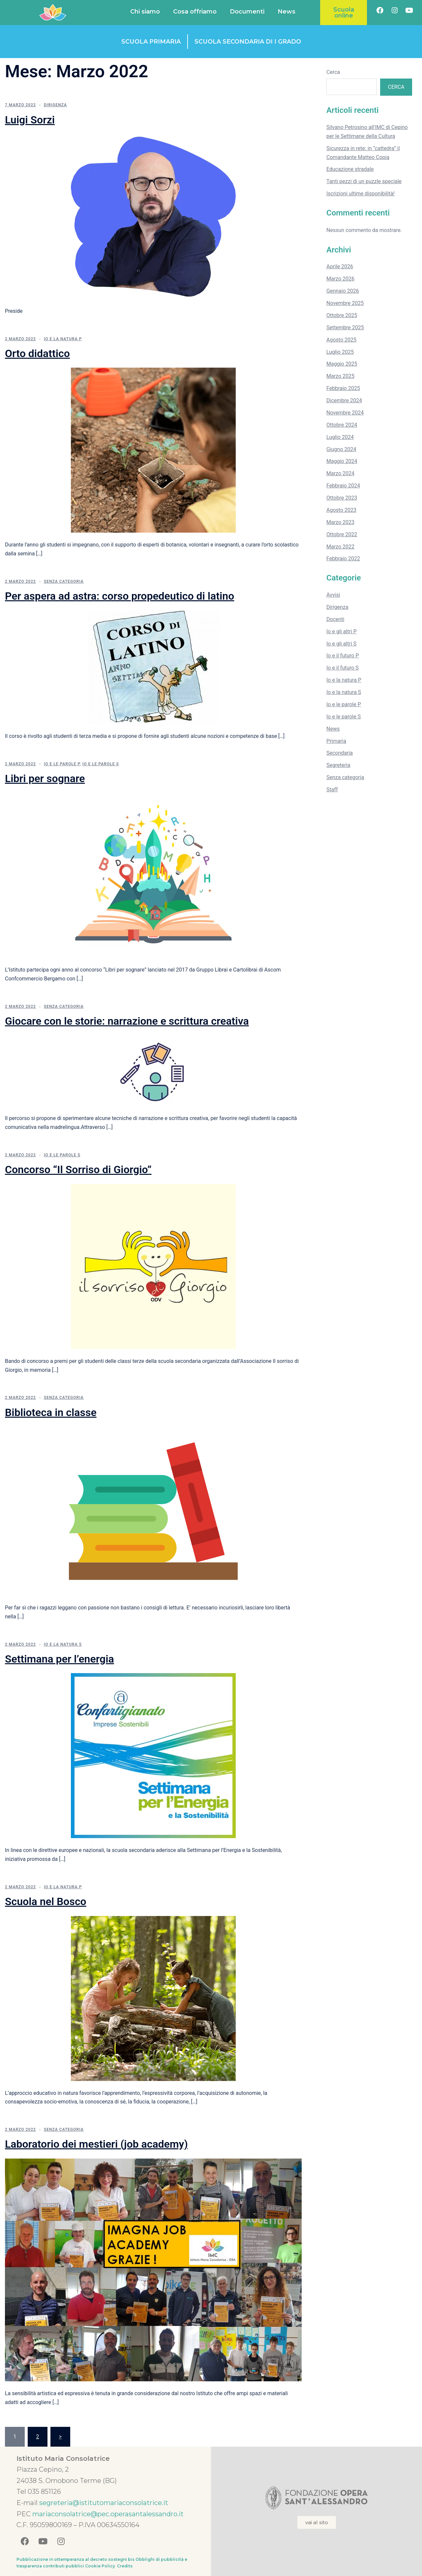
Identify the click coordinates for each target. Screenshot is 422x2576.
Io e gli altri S (341, 644)
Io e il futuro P (342, 655)
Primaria (336, 741)
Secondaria (339, 753)
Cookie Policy (100, 2565)
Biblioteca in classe (51, 1412)
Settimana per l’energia (59, 1659)
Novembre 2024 (345, 413)
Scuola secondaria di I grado (248, 41)
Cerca (333, 72)
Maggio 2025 (341, 364)
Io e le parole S (100, 764)
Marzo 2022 (340, 547)
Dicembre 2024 (344, 400)
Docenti (335, 619)
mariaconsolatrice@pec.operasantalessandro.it (108, 2514)
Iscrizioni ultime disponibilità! (360, 193)
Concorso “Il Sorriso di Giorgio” (78, 1169)
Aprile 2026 (339, 266)
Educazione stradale (350, 169)
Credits (125, 2565)
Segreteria (338, 765)
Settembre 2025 (345, 327)
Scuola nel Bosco (45, 1901)
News (286, 11)
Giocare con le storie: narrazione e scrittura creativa (127, 1021)
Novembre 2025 (345, 303)
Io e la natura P (63, 339)
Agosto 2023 (341, 510)
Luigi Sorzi (30, 120)
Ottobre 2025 (341, 315)
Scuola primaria (151, 41)
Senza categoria (64, 581)
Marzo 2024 (340, 473)
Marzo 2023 (340, 522)
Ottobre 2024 (341, 425)
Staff (332, 789)
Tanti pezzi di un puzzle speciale (364, 181)
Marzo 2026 (340, 279)
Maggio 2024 (341, 461)
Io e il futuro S (342, 668)
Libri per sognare (45, 778)
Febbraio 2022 (343, 558)
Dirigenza (55, 105)
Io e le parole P (62, 764)
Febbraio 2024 (343, 485)
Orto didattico (37, 353)
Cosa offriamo (195, 11)
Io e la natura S (63, 1644)
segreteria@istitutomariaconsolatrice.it (103, 2503)
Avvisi (333, 595)
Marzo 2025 (340, 376)
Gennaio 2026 (342, 291)
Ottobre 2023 (341, 498)
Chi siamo (145, 11)
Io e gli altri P (341, 631)
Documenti (247, 11)
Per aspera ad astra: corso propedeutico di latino (119, 596)
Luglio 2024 (340, 437)
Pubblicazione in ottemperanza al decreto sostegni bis (75, 2559)
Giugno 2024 (341, 449)
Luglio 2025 (340, 352)
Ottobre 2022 (341, 534)
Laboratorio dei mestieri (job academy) (96, 2144)
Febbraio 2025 (343, 388)
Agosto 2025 (341, 340)
